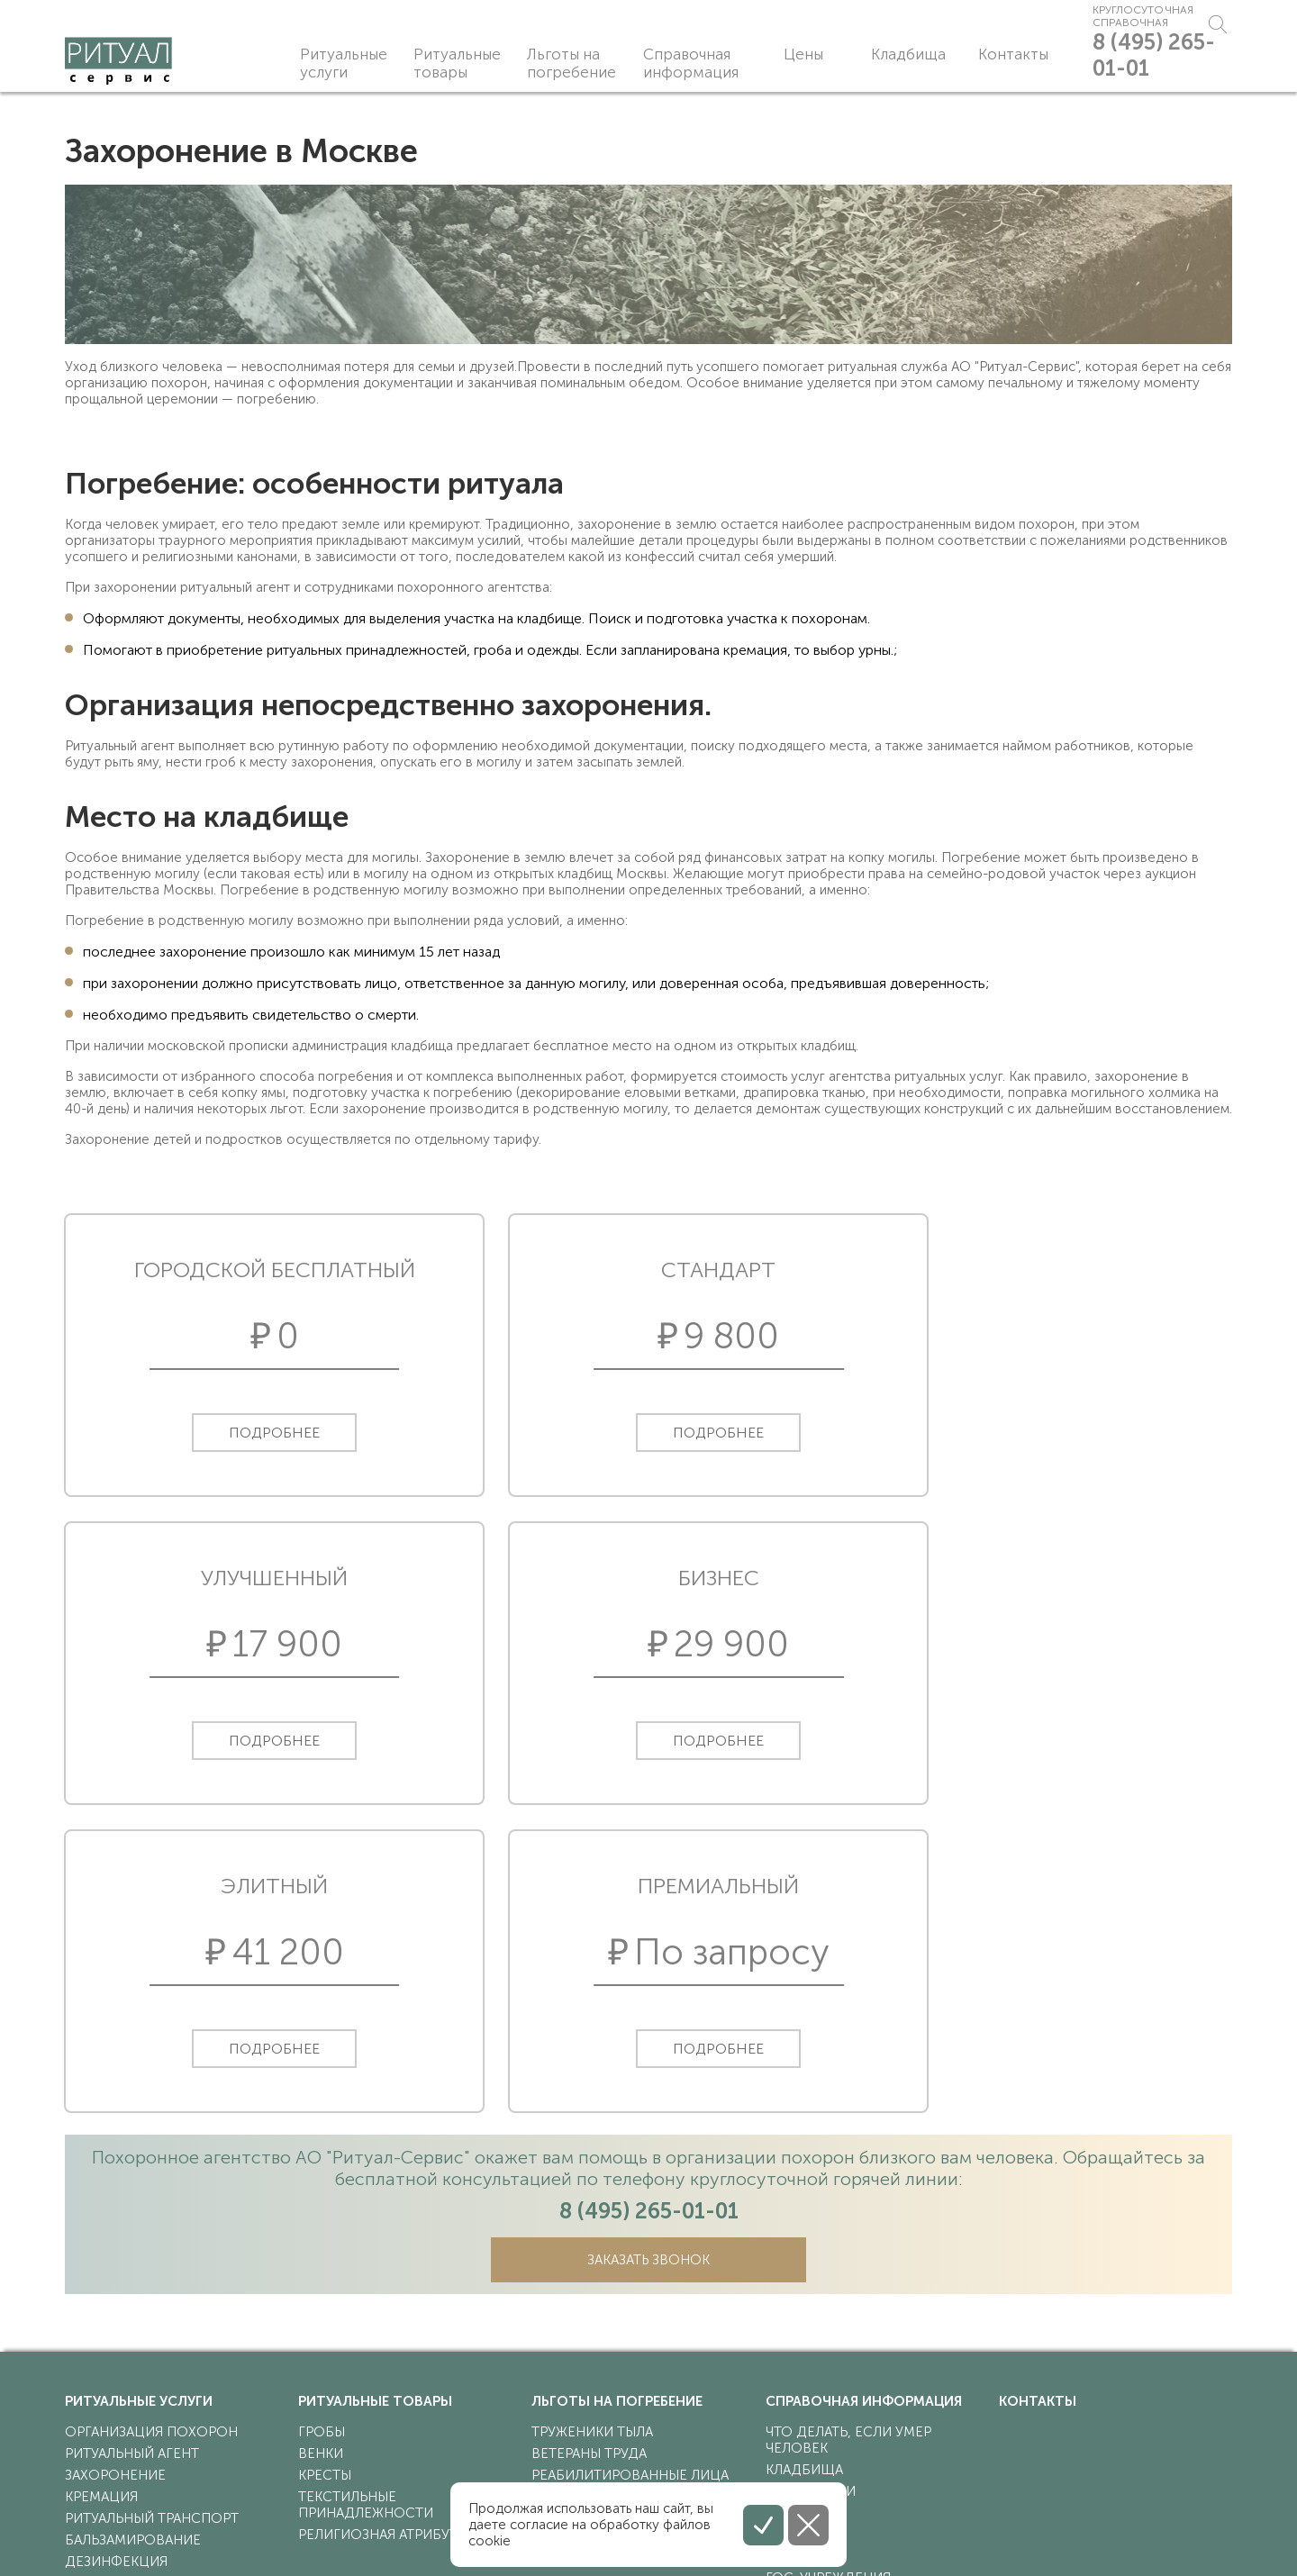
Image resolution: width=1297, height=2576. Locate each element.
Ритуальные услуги (343, 63)
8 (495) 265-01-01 (1141, 68)
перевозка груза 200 (139, 2332)
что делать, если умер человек (848, 2145)
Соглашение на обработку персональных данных (220, 2552)
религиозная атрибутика (391, 2240)
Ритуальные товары (458, 63)
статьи (791, 2326)
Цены (785, 54)
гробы (321, 2137)
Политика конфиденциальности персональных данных (234, 2535)
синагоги (802, 2262)
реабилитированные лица (630, 2180)
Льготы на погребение (573, 63)
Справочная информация (690, 63)
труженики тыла (592, 2137)
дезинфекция (116, 2267)
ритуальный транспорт (152, 2224)
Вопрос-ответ (820, 2370)
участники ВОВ (588, 2202)
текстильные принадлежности (365, 2210)
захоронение (115, 2180)
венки (320, 2159)
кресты (324, 2180)
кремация (101, 2202)
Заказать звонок (649, 1965)
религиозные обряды (847, 2305)
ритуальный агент (132, 2159)
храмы (789, 2218)
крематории (811, 2197)
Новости (801, 2348)
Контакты (972, 54)
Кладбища (872, 54)
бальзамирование (133, 2245)
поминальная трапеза (147, 2310)
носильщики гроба (139, 2289)
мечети (793, 2240)
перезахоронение (132, 2353)
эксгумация (111, 2375)
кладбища (804, 2175)
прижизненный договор (159, 2397)
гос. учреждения (828, 2283)
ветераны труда (589, 2159)
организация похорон (151, 2137)
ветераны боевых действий (635, 2224)
